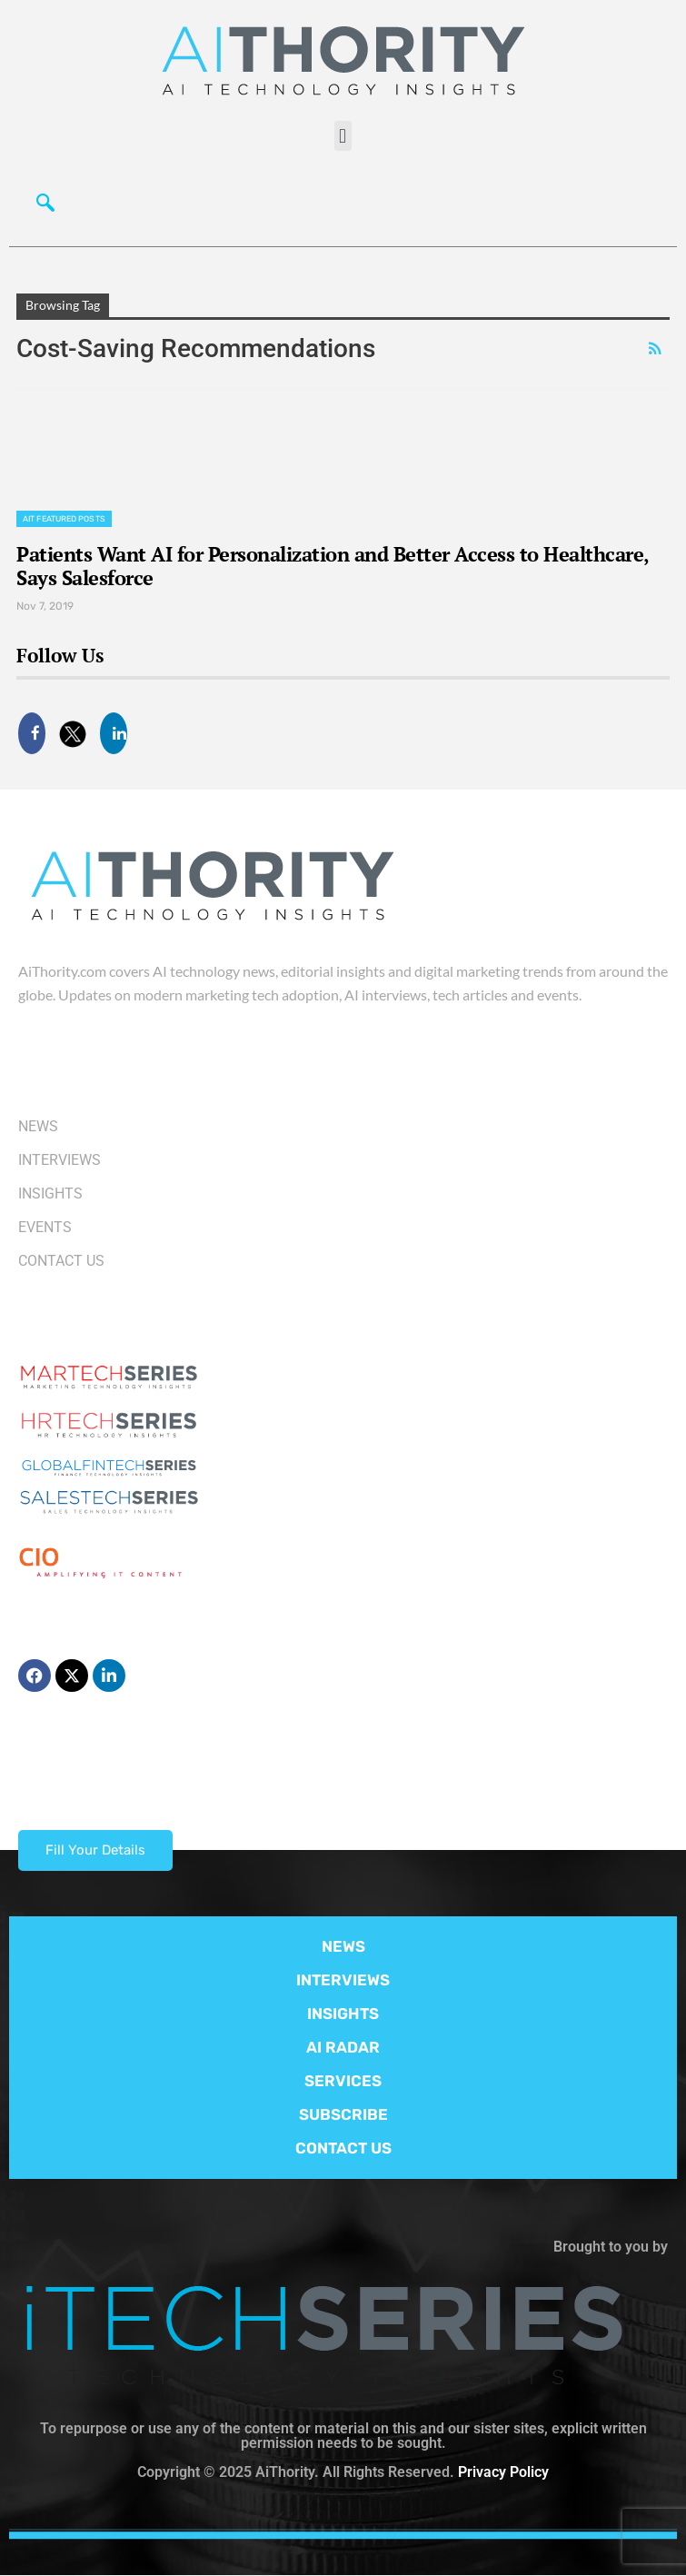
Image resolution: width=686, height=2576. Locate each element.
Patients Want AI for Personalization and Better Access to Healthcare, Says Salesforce (332, 566)
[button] (343, 136)
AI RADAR (343, 2047)
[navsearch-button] (41, 201)
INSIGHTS (343, 2013)
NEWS (343, 1946)
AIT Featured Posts (64, 518)
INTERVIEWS (343, 1980)
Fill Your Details (95, 1850)
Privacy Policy (503, 2472)
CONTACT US (343, 2148)
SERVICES (343, 2081)
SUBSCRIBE (343, 2114)
